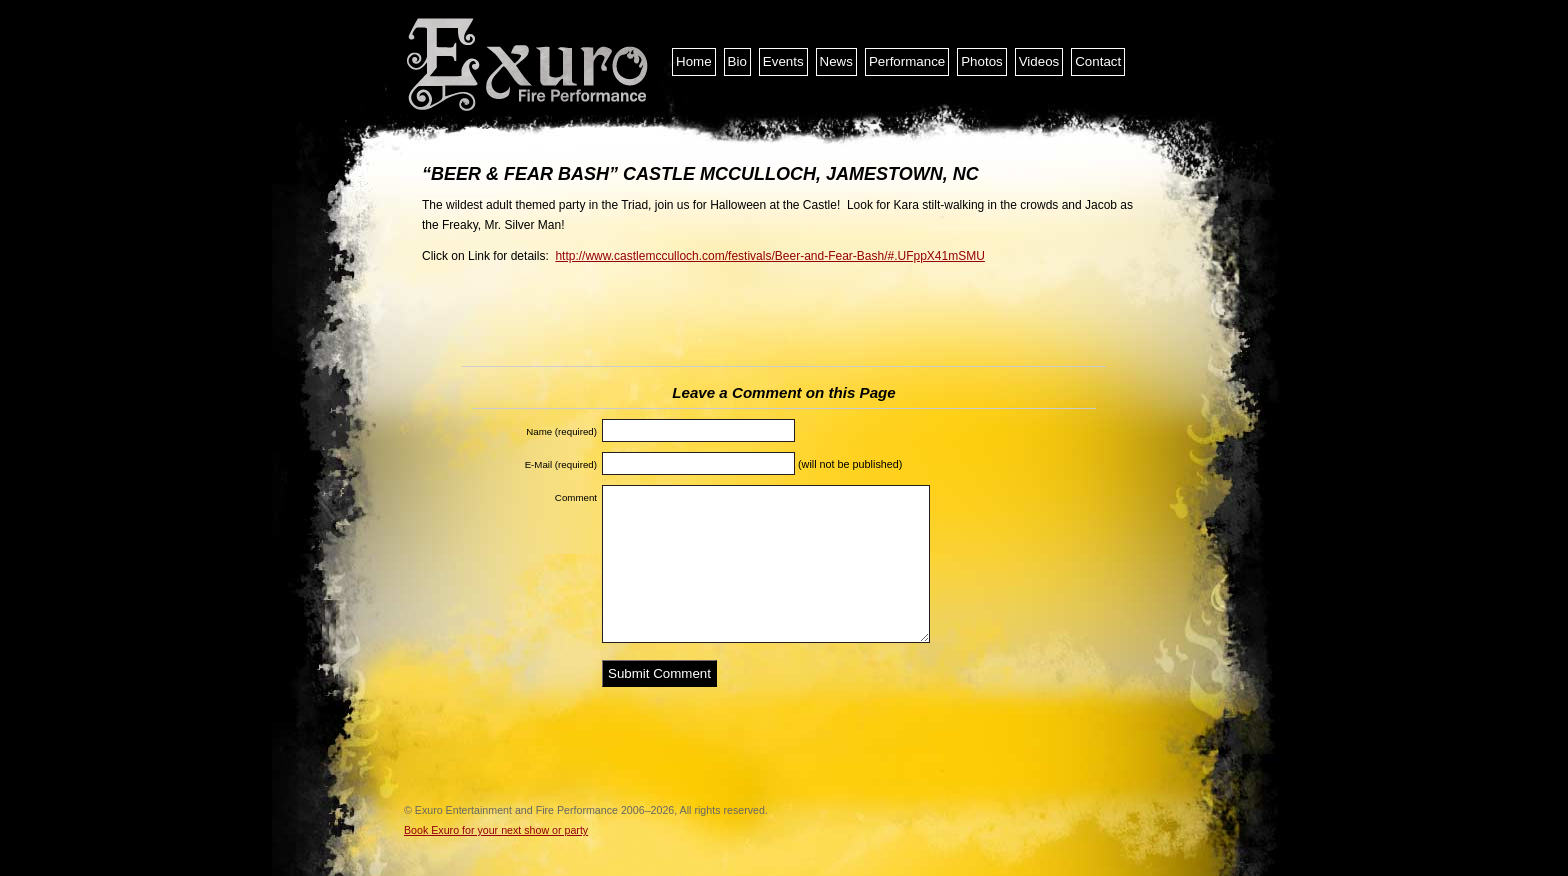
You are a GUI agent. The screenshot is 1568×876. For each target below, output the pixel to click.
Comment (576, 497)
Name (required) (561, 431)
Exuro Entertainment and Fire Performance (529, 65)
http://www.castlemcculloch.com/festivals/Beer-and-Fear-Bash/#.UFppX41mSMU (770, 256)
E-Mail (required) (561, 464)
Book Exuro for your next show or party (496, 830)
